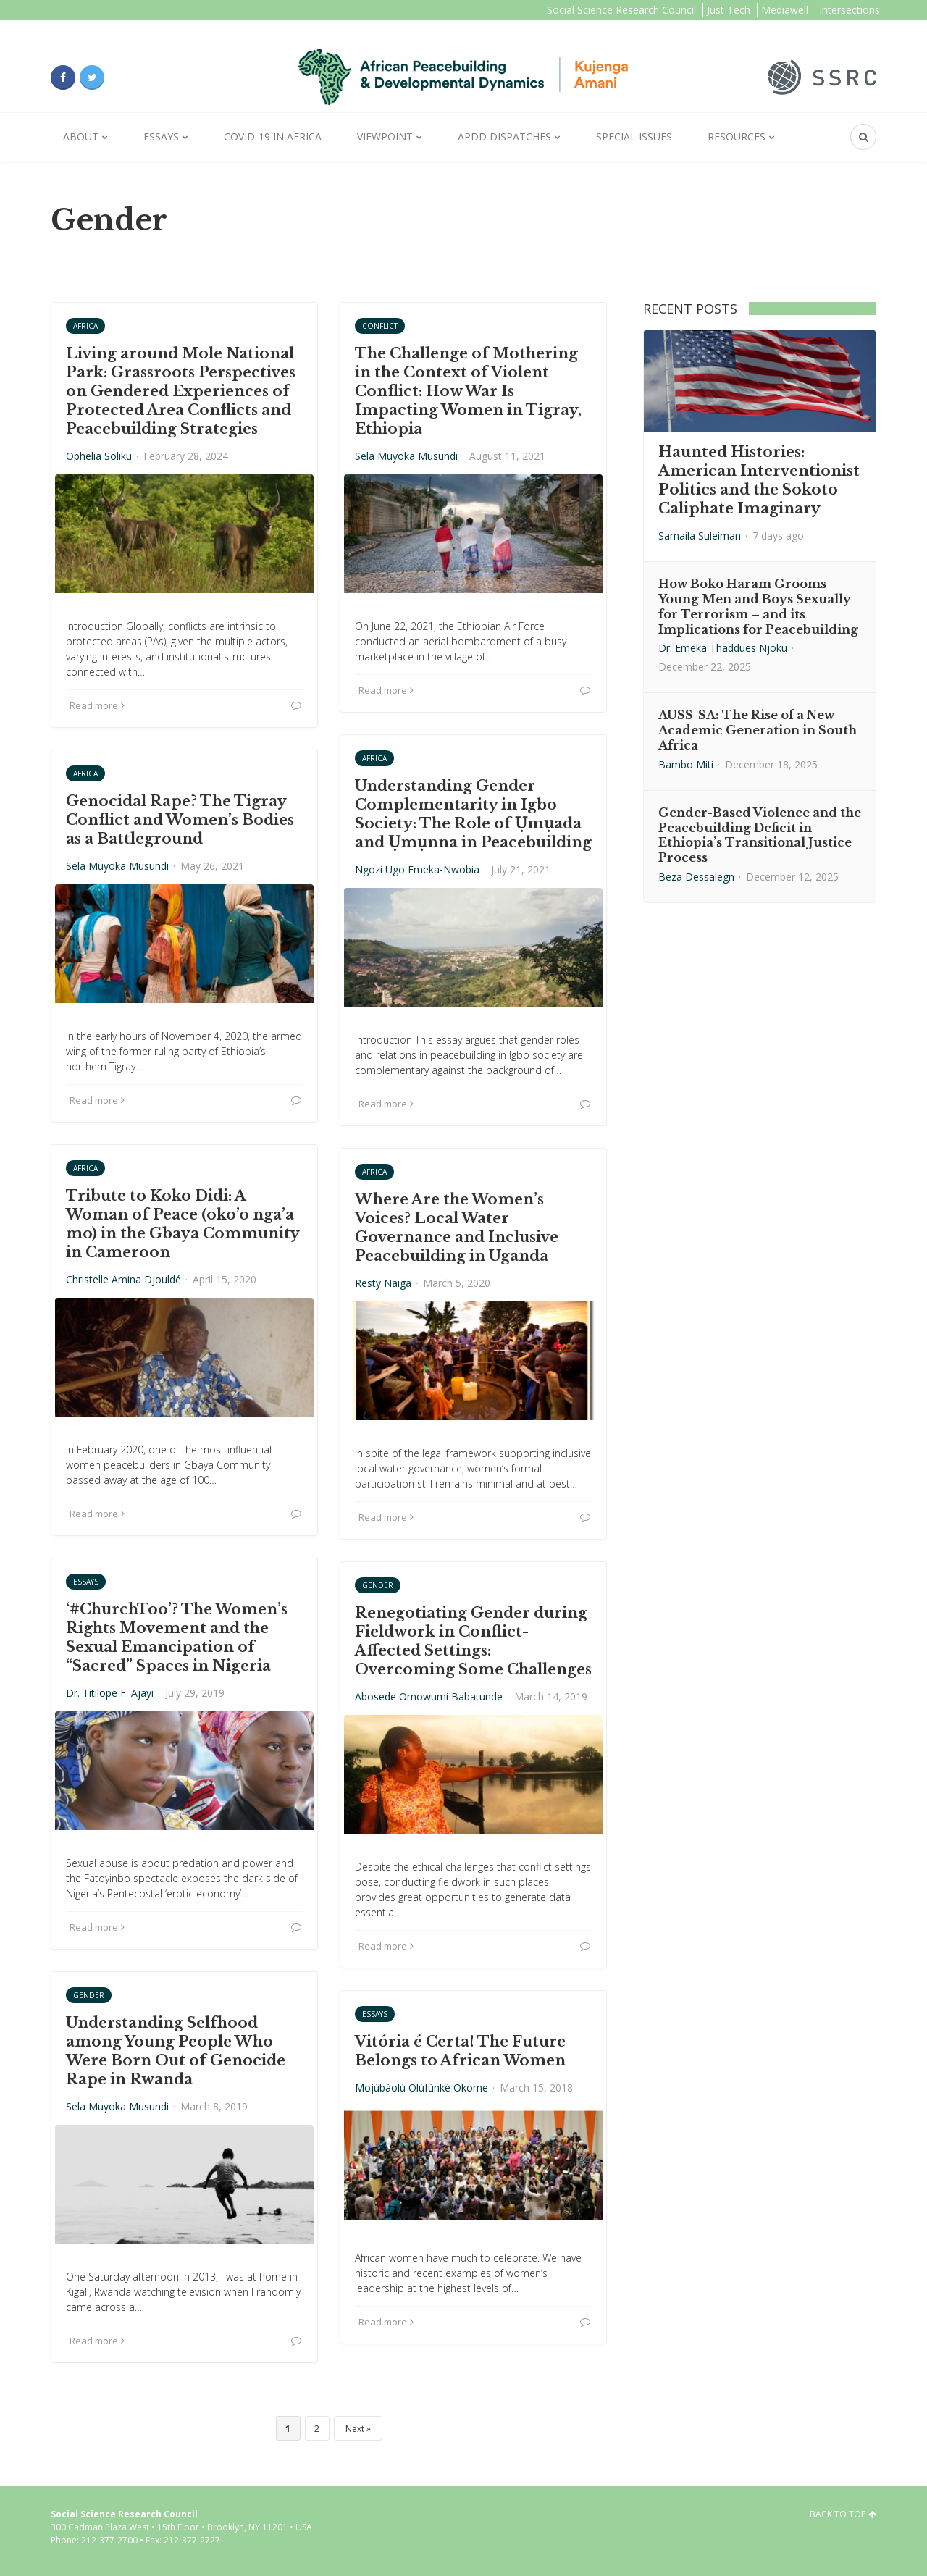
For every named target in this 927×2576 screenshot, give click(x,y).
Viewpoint (385, 136)
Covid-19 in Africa (273, 136)
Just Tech (728, 10)
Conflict (380, 326)
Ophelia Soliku (99, 456)
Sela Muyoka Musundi (406, 456)
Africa (85, 326)
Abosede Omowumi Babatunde (429, 1696)
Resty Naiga (383, 1283)
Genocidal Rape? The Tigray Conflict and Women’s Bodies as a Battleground (180, 819)
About (80, 136)
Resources (736, 136)
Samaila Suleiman (699, 535)
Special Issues (634, 136)
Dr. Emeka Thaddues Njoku (722, 648)
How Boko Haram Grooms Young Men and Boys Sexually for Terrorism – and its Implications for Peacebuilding (758, 606)
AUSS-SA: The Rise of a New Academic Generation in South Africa (757, 730)
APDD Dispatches (504, 136)
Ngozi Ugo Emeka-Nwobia (417, 869)
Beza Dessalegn (696, 877)
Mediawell (784, 10)
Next (354, 2428)
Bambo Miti (685, 764)
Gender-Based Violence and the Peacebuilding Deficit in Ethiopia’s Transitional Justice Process (759, 835)
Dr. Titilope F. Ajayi (110, 1693)
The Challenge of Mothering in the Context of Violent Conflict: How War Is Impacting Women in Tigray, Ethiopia (468, 391)
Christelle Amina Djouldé (123, 1279)
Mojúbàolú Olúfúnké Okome (421, 2087)
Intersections (849, 10)
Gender (377, 1585)
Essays (161, 136)
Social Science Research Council (621, 10)
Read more (97, 705)
